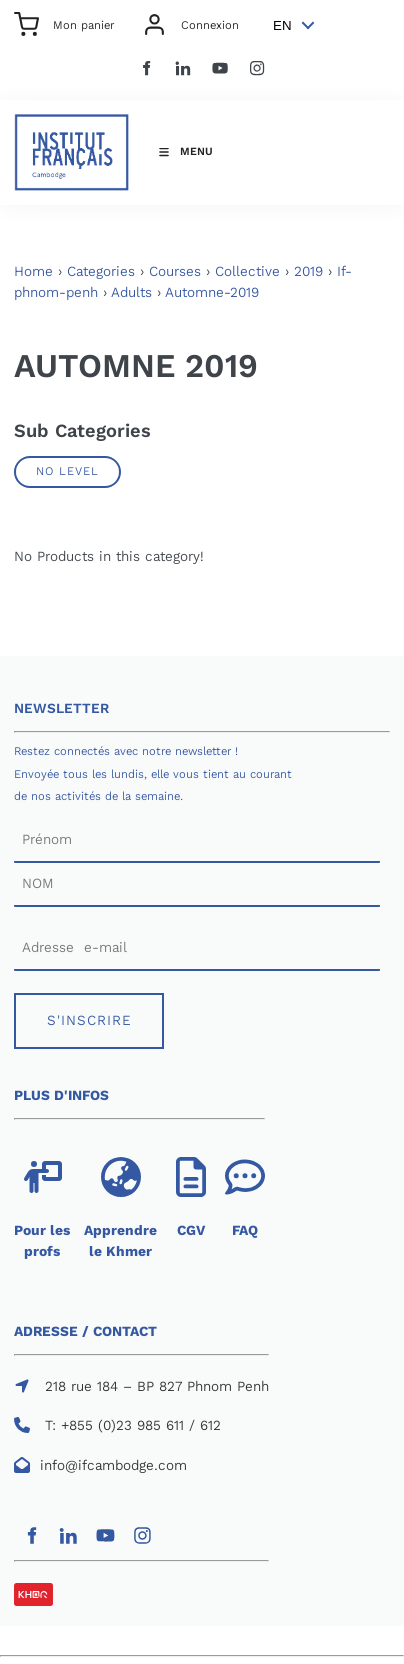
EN (282, 25)
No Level (67, 471)
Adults (131, 292)
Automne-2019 (212, 292)
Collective (247, 271)
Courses (175, 271)
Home (33, 271)
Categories (101, 271)
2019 (308, 271)
